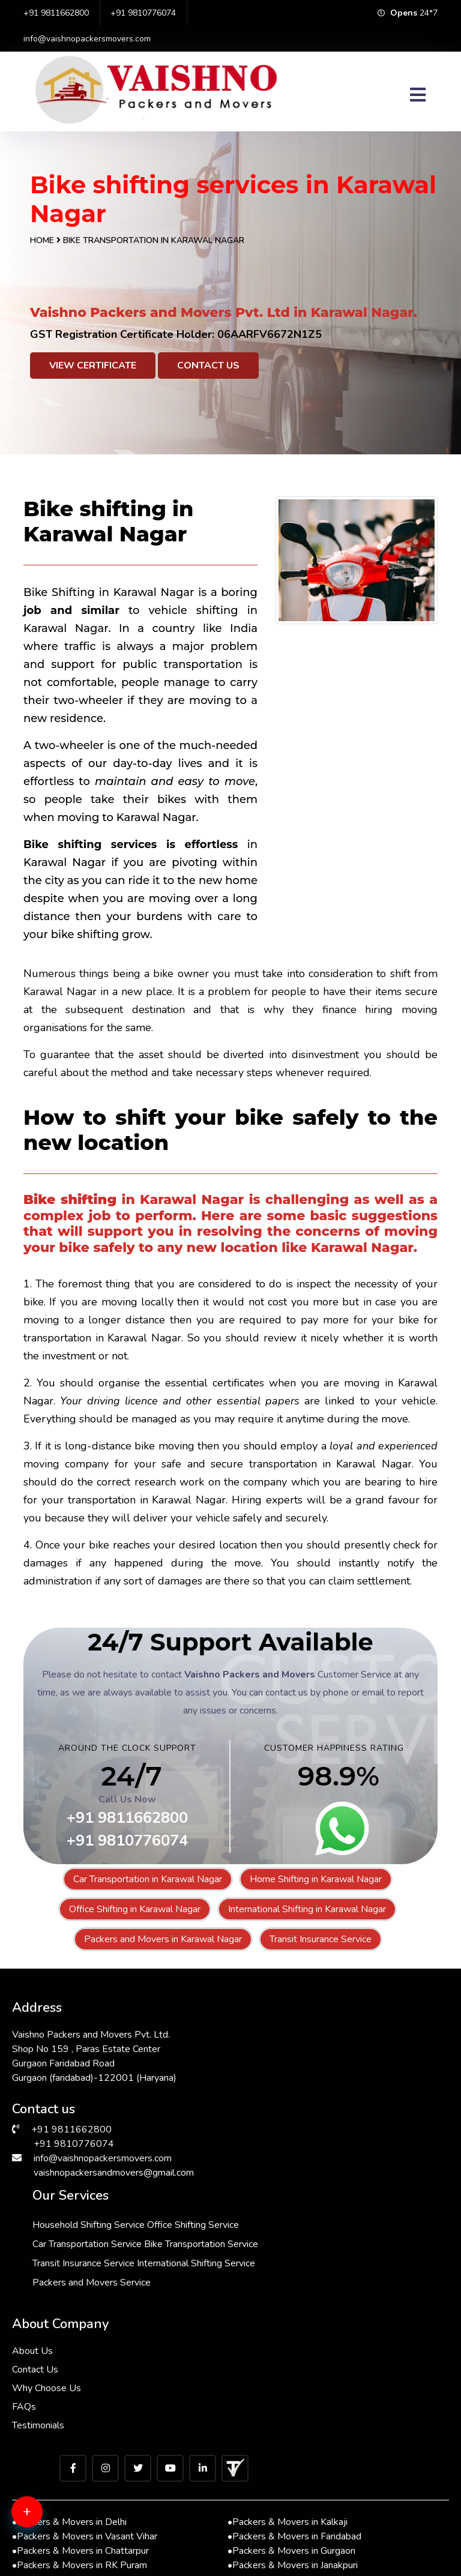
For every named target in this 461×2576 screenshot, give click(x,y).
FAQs (24, 2291)
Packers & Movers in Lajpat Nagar (301, 2464)
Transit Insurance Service (321, 1939)
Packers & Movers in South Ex (292, 2536)
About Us (32, 2235)
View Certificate (92, 365)
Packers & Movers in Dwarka (74, 2492)
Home (42, 240)
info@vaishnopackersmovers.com (87, 38)
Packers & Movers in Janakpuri (292, 2449)
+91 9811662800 (56, 13)
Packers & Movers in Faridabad (294, 2420)
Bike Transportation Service (318, 2089)
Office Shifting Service (306, 2050)
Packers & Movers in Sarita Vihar (297, 2507)
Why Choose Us (46, 2272)
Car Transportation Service (315, 2070)
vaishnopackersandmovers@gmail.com (114, 2167)
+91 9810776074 (143, 13)
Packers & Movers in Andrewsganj (86, 2536)
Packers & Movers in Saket (71, 2507)
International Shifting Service (320, 2127)
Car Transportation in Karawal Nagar (147, 1879)
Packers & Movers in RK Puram (79, 2449)
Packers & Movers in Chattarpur (80, 2435)
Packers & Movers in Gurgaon (291, 2435)
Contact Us (208, 365)
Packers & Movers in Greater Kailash (90, 2464)
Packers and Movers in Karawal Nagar (163, 1939)
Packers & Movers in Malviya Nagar (88, 2521)
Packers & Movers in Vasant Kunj (298, 2478)
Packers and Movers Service (320, 2146)
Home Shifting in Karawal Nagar (316, 1879)
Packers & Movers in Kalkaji (287, 2406)
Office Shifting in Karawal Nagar (134, 1909)
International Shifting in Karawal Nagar (307, 1909)
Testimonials (38, 2309)
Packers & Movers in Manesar (76, 2478)
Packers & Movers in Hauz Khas (295, 2521)
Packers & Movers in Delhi (69, 2406)
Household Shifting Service (317, 2031)
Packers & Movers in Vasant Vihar (84, 2420)
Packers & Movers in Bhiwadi (290, 2492)
